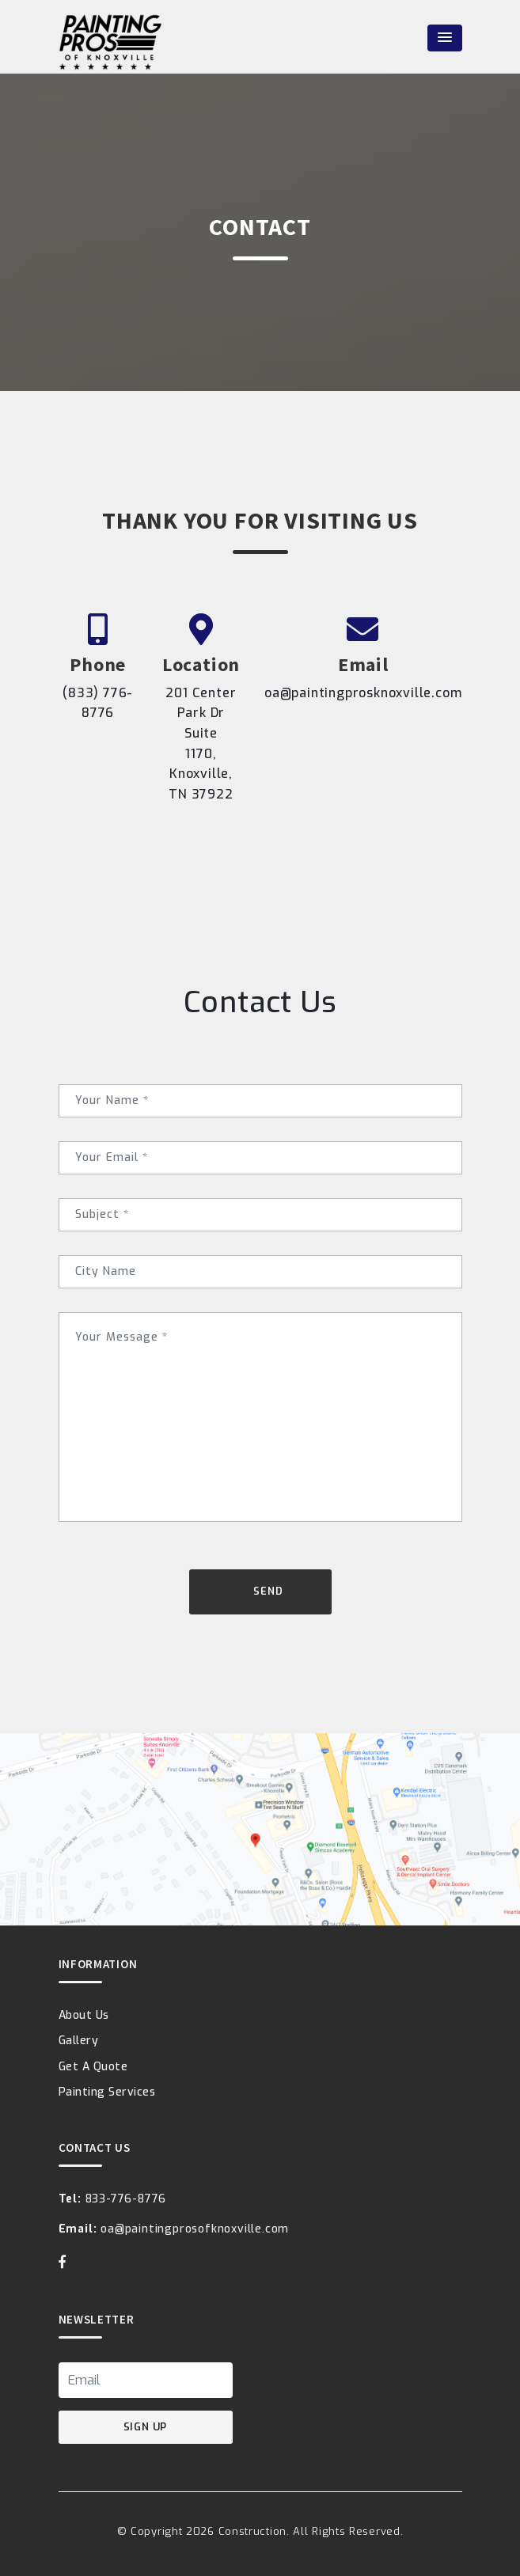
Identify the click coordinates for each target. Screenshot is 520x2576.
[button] (444, 38)
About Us (84, 2015)
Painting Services (107, 2092)
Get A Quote (93, 2066)
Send (268, 1591)
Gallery (79, 2040)
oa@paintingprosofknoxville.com (174, 2228)
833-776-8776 (113, 2198)
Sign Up (145, 2427)
